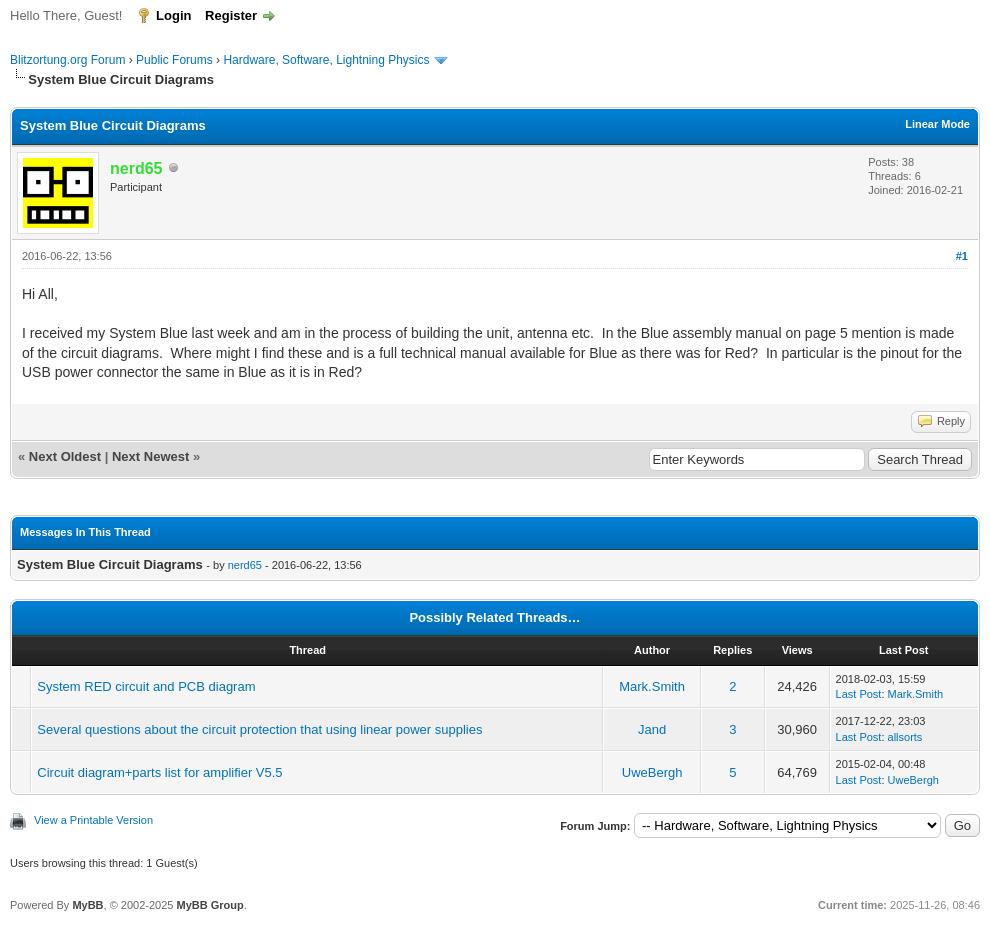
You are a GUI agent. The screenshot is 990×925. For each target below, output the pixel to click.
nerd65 (245, 565)
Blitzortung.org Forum (67, 60)
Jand (652, 729)
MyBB (87, 905)
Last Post (859, 694)
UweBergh (652, 772)
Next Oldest (65, 456)
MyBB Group (209, 905)
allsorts (905, 737)
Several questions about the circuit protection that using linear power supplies (259, 729)
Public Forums (174, 60)
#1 (962, 256)
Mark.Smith (652, 686)
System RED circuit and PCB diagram (146, 686)
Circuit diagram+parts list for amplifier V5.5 (159, 772)
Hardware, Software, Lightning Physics (326, 60)
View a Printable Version (93, 820)
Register (231, 15)
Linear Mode (937, 124)
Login (173, 15)
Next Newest (150, 456)
